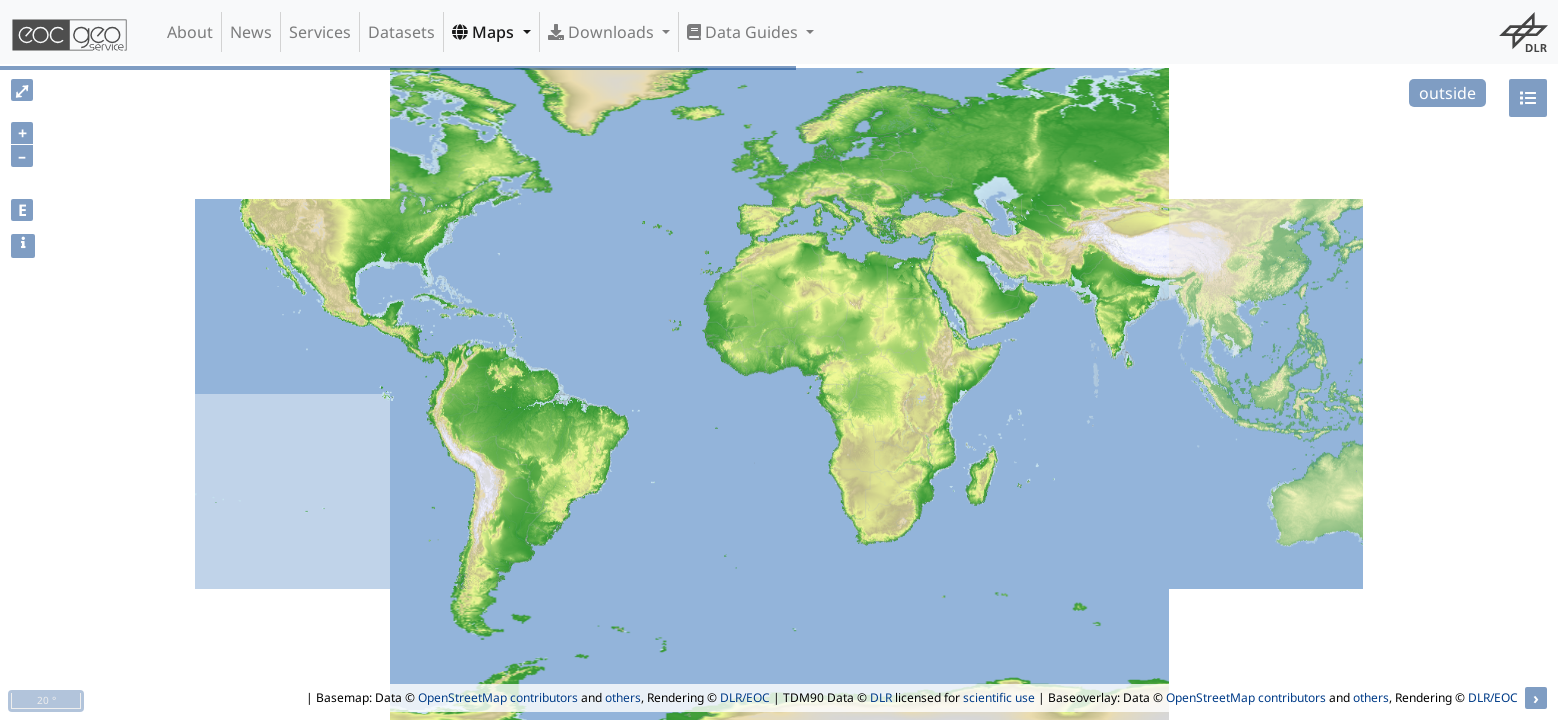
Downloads (603, 32)
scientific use (999, 697)
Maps (485, 32)
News (251, 32)
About (190, 32)
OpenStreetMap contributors (498, 697)
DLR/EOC (745, 697)
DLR (881, 697)
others (623, 697)
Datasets (401, 32)
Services (320, 32)
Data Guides (744, 32)
